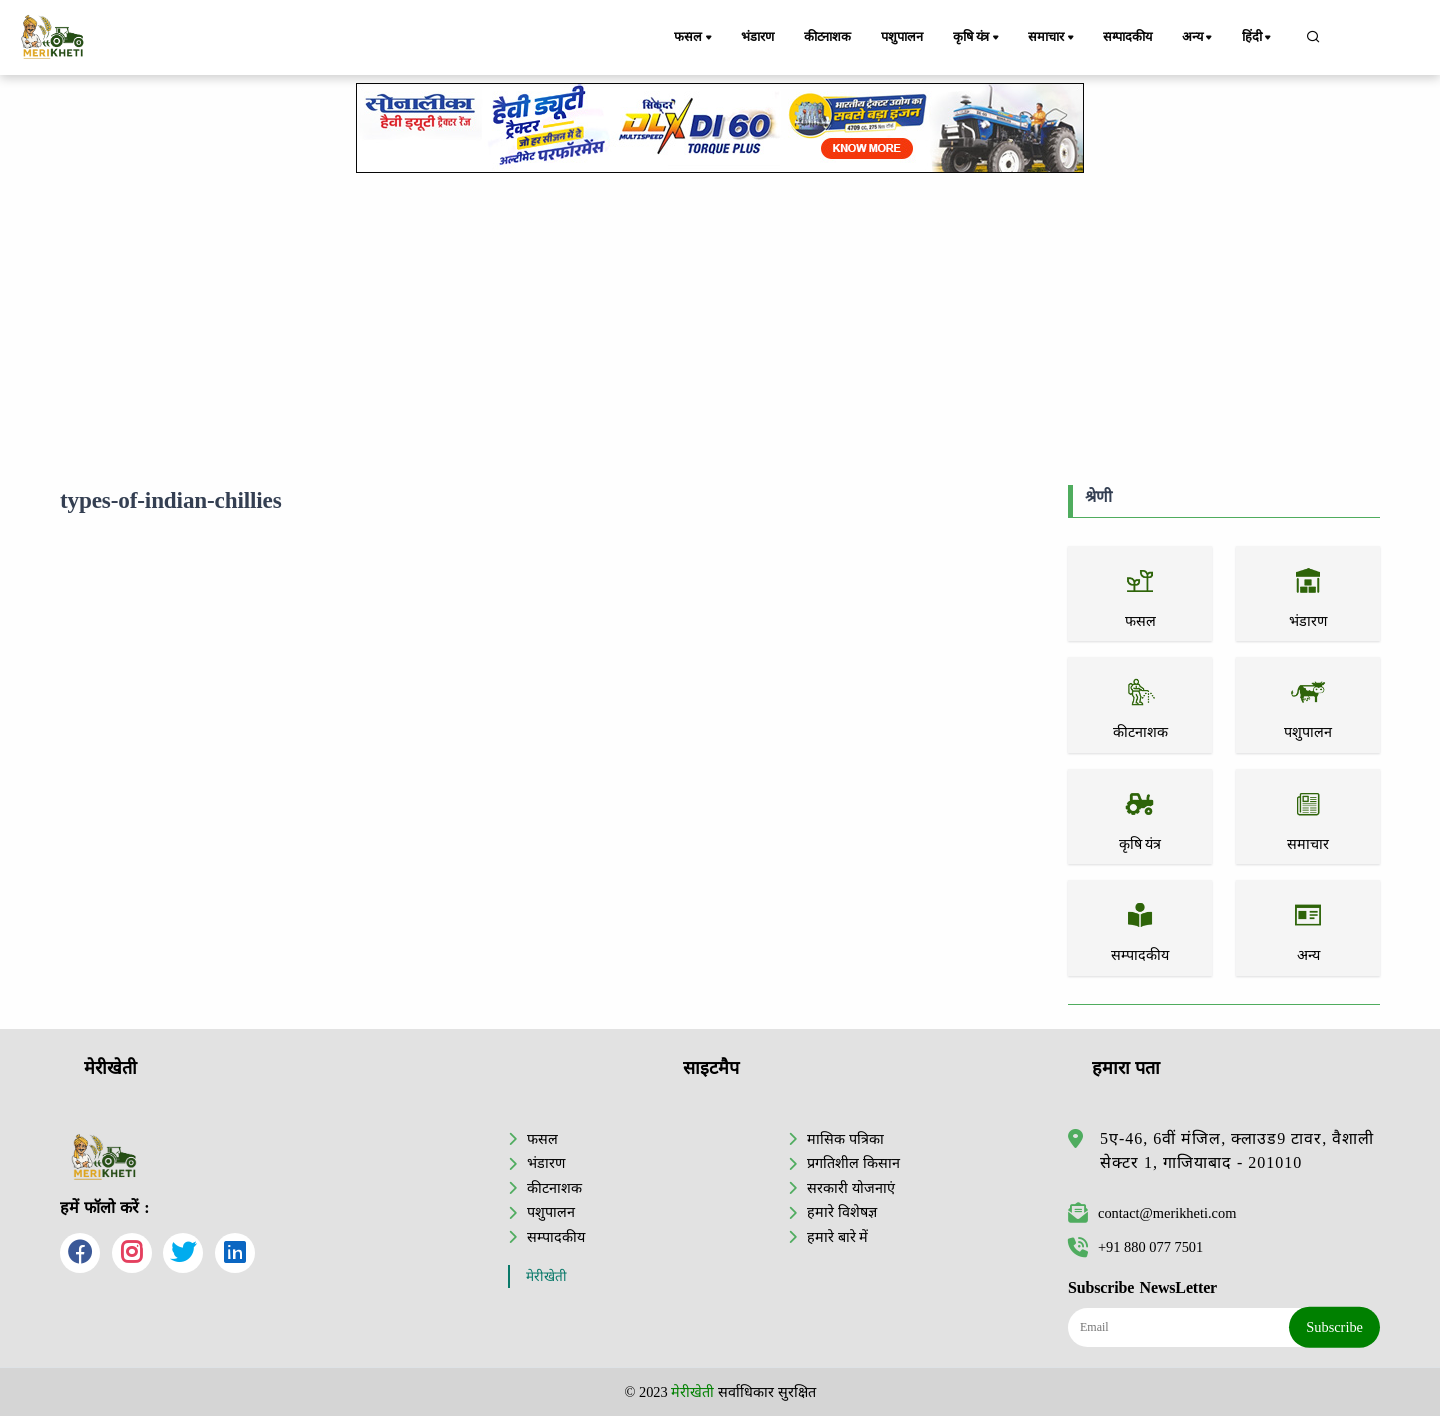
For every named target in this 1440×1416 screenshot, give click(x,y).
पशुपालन (901, 37)
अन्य (1198, 38)
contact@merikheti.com (1152, 1213)
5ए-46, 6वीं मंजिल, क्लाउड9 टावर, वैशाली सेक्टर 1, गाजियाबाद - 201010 (1237, 1150)
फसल (694, 38)
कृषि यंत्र (977, 38)
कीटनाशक (827, 37)
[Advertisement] (720, 325)
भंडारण (757, 37)
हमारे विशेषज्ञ (842, 1212)
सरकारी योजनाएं (851, 1188)
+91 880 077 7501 (1135, 1247)
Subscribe (1334, 1327)
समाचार (1052, 38)
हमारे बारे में (837, 1237)
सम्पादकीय (1127, 37)
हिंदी (1258, 38)
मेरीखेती (546, 1276)
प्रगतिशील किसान (853, 1163)
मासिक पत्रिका (845, 1139)
